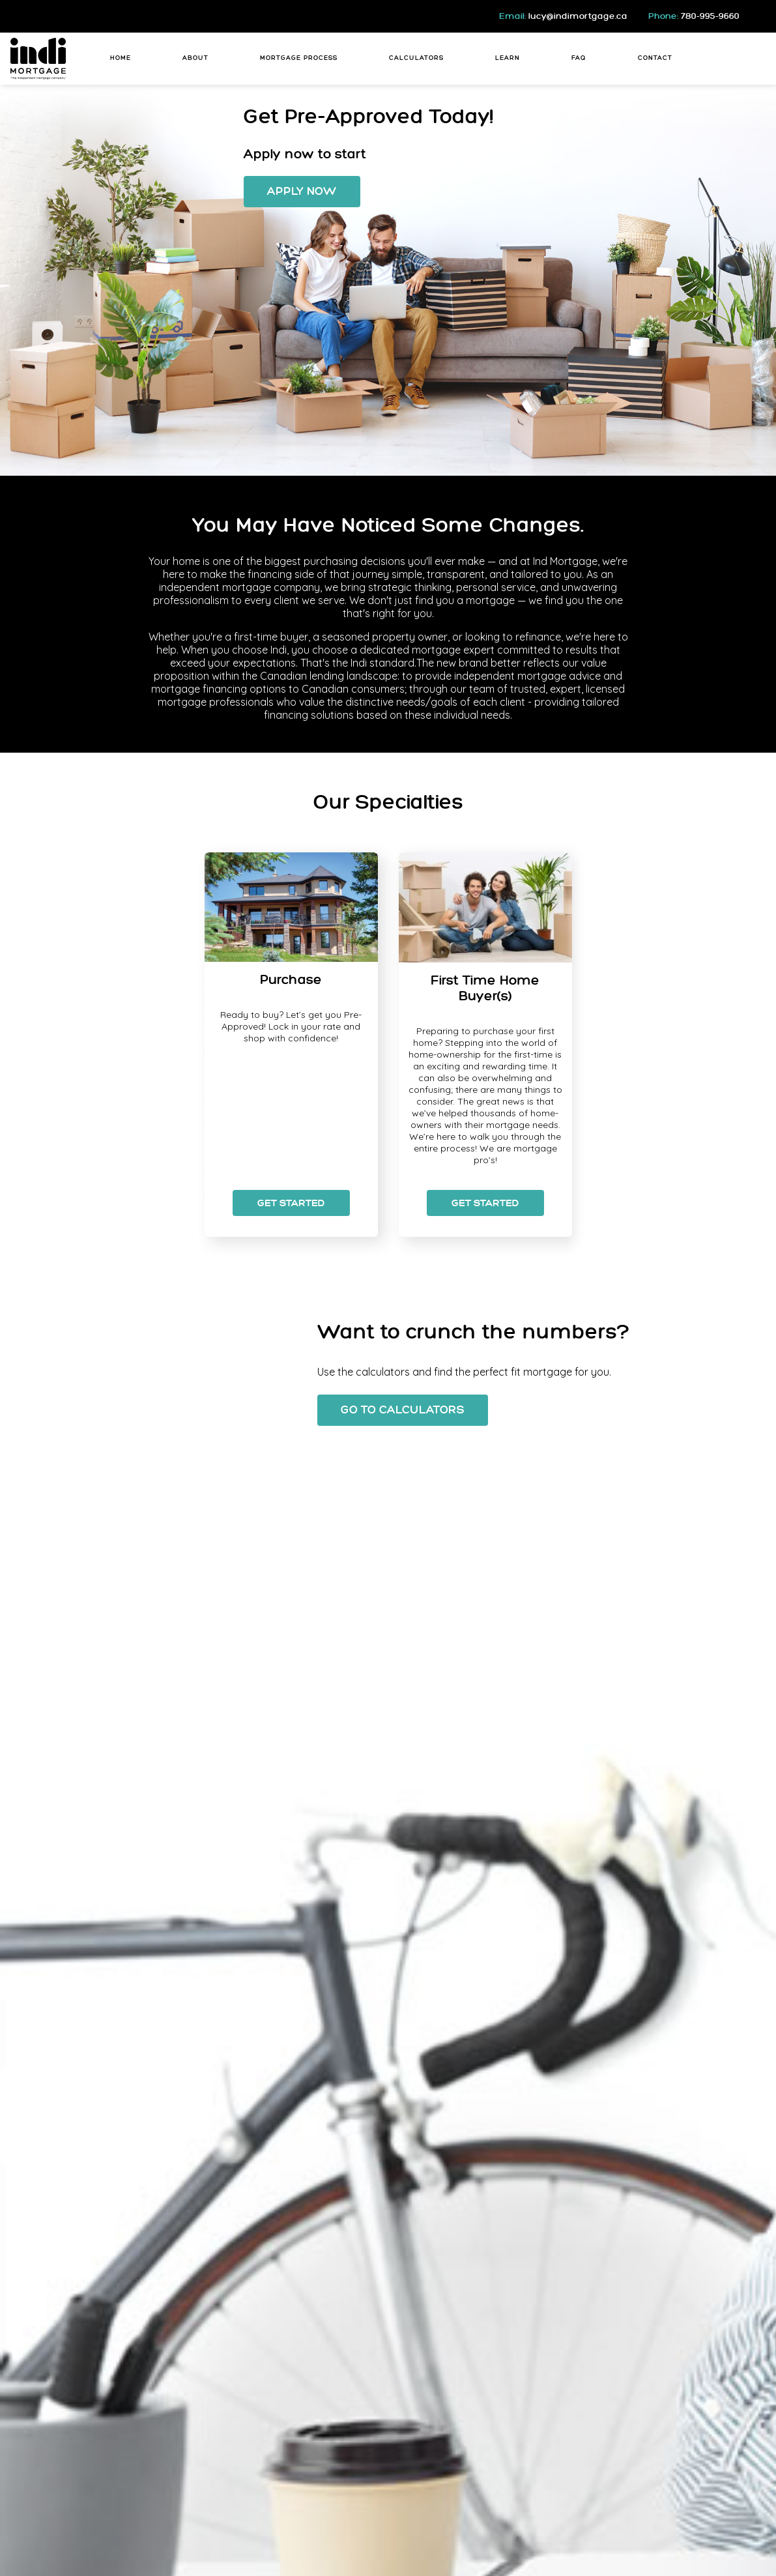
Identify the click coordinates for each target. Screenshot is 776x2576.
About (195, 58)
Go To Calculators (403, 1410)
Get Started (291, 1203)
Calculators (416, 58)
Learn (507, 58)
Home (120, 58)
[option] (291, 1044)
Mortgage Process (299, 58)
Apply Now (302, 191)
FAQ (578, 58)
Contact (655, 58)
